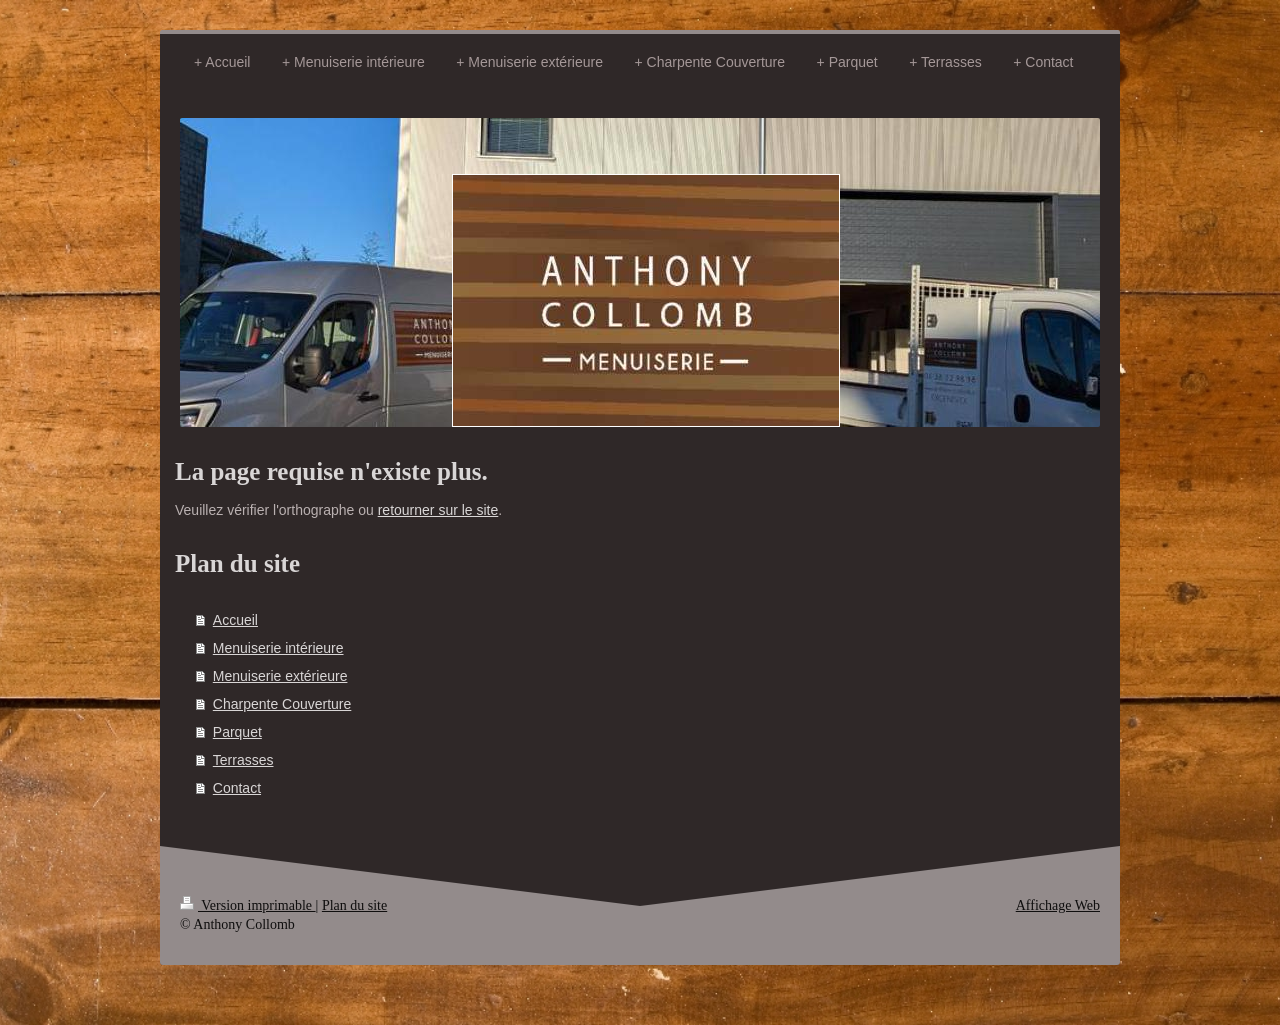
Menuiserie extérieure (280, 676)
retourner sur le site (438, 510)
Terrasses (243, 760)
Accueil (235, 620)
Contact (237, 788)
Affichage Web (1058, 905)
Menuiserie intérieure (278, 648)
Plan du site (354, 905)
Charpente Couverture (282, 704)
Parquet (237, 732)
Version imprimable (248, 905)
